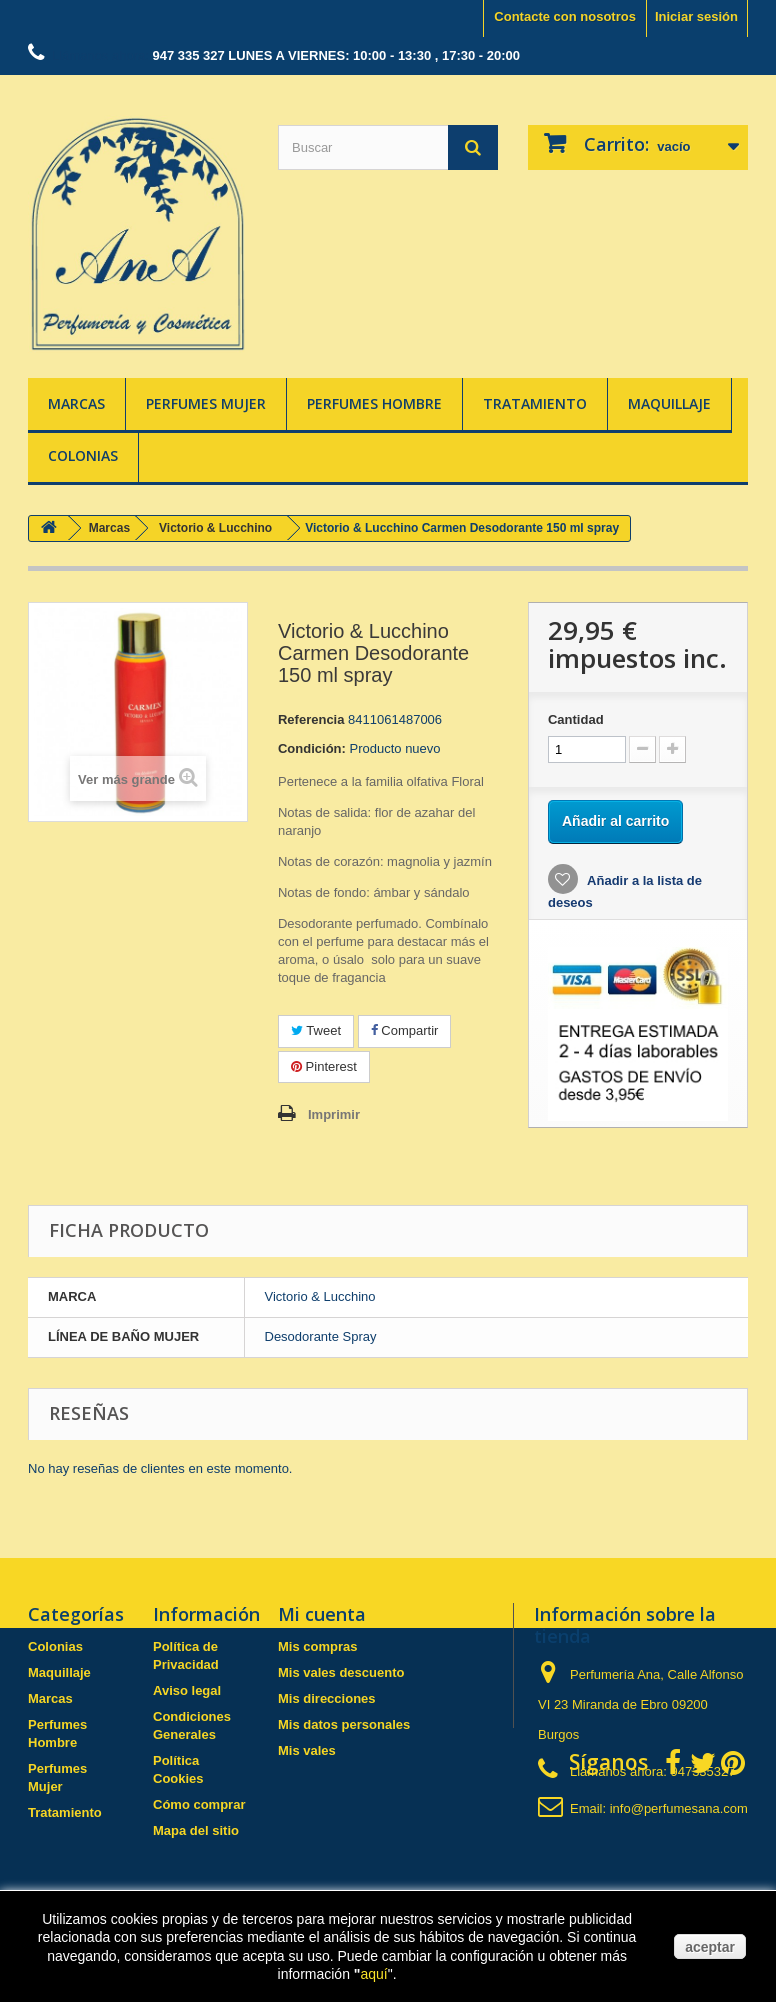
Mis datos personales (344, 1724)
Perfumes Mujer (206, 403)
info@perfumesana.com (679, 1808)
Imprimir (334, 1114)
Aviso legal (187, 1690)
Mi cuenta (322, 1614)
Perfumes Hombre (374, 403)
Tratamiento (535, 403)
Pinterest (324, 1066)
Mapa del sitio (196, 1830)
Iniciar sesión (696, 16)
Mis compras (317, 1646)
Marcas (76, 403)
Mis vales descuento (341, 1672)
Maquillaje (669, 403)
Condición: (312, 748)
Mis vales (307, 1750)
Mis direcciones (327, 1698)
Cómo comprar (199, 1804)
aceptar (710, 1947)
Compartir (405, 1030)
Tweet (316, 1030)
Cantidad (576, 719)
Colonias (83, 455)
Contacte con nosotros (565, 16)
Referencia (311, 719)
